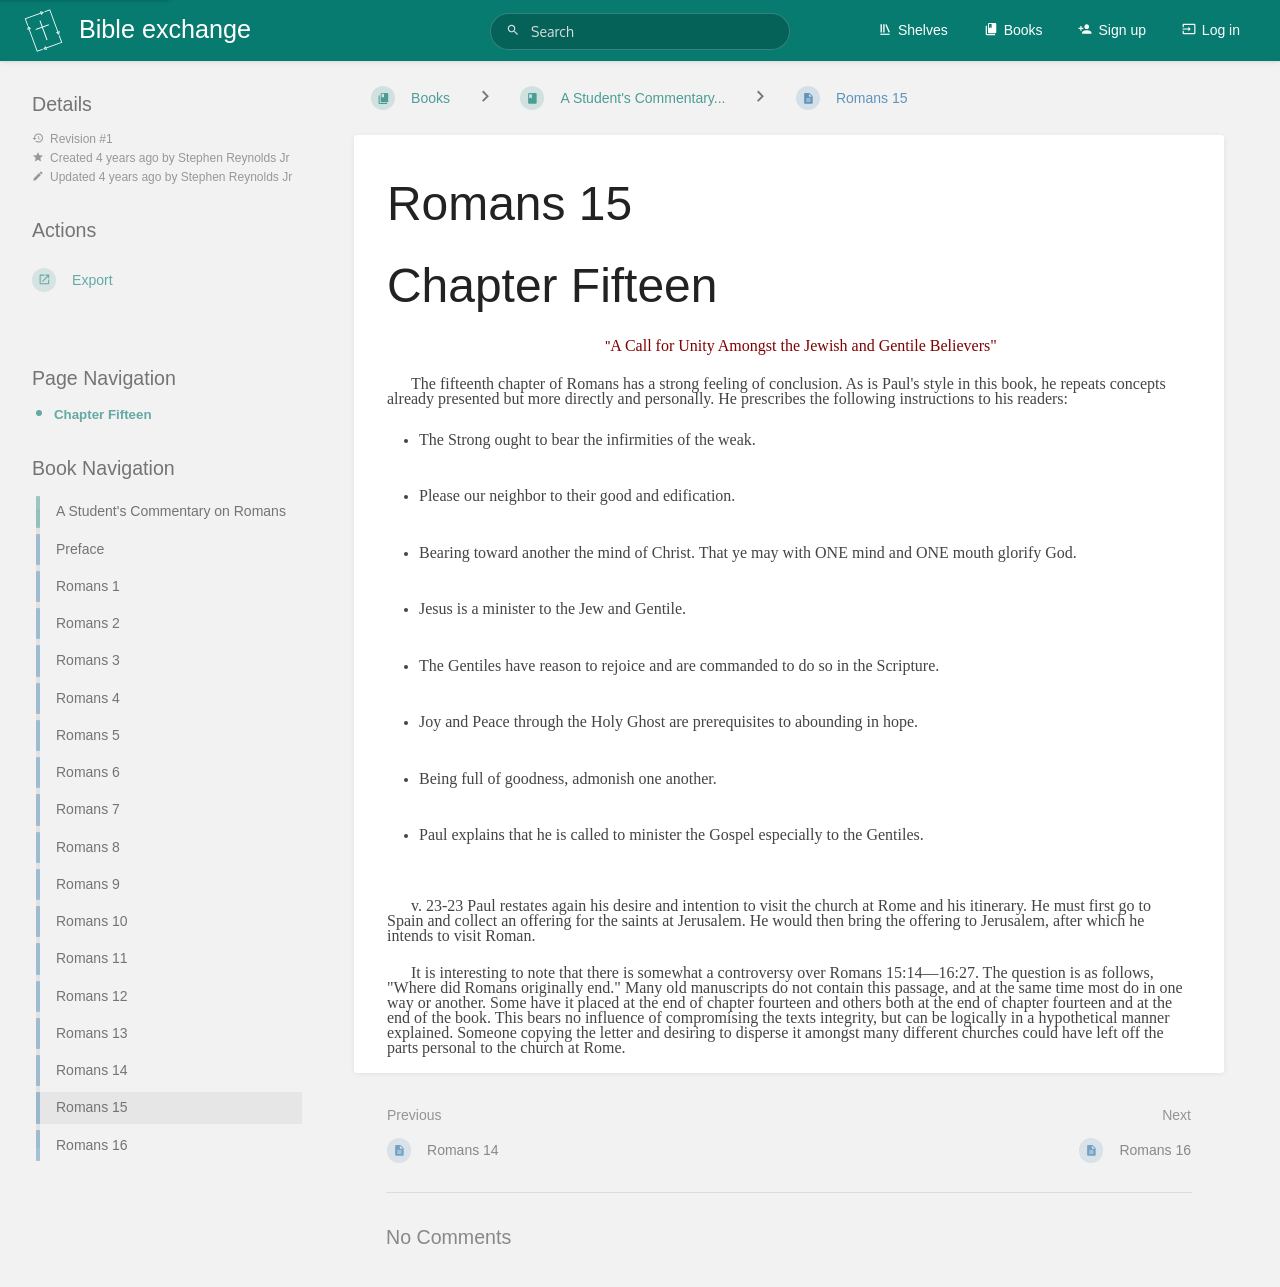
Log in (1211, 30)
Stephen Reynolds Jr (233, 158)
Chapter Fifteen (103, 414)
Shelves (913, 30)
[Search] (516, 30)
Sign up (1111, 30)
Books (1013, 30)
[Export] (169, 280)
